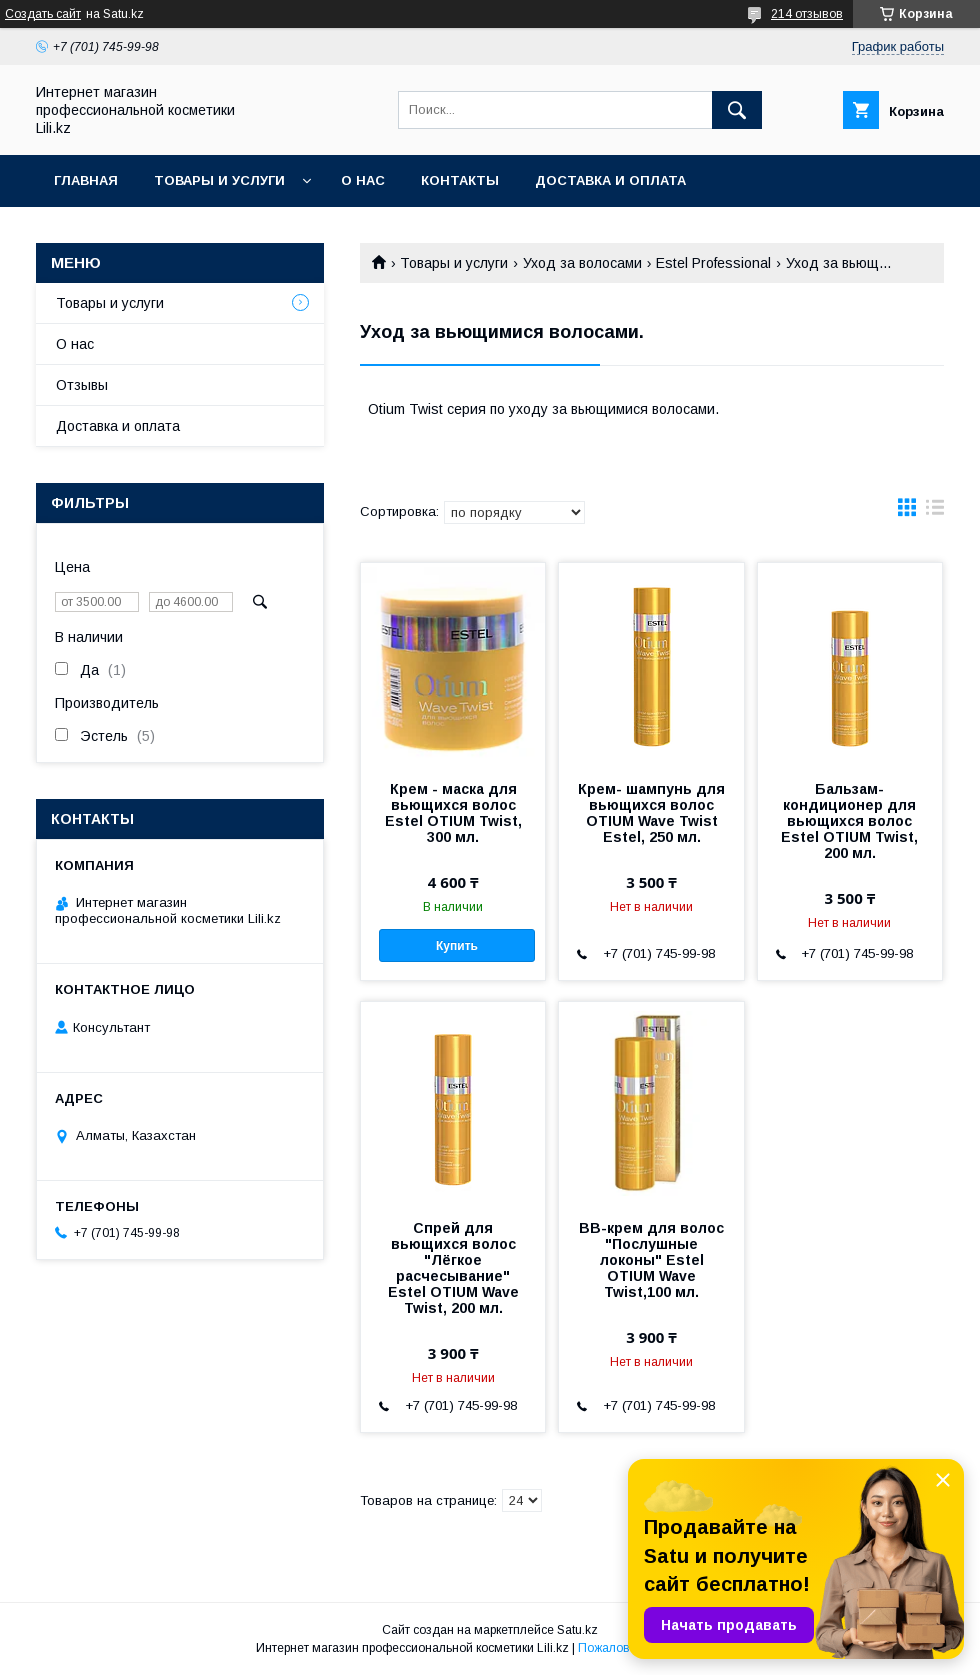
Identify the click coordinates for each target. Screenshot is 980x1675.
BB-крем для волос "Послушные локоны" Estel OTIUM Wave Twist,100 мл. (651, 1260)
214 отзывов (807, 14)
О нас (363, 180)
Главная (86, 180)
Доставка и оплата (610, 180)
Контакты (460, 180)
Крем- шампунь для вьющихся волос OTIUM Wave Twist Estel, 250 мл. (651, 813)
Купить (457, 946)
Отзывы (82, 385)
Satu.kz (577, 1630)
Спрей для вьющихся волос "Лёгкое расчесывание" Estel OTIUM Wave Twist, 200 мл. (453, 1268)
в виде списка (935, 512)
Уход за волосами (582, 263)
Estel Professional (713, 263)
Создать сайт (43, 14)
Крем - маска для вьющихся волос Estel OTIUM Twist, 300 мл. (453, 813)
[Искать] (737, 110)
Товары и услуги (219, 180)
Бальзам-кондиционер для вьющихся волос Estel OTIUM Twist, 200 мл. (849, 821)
